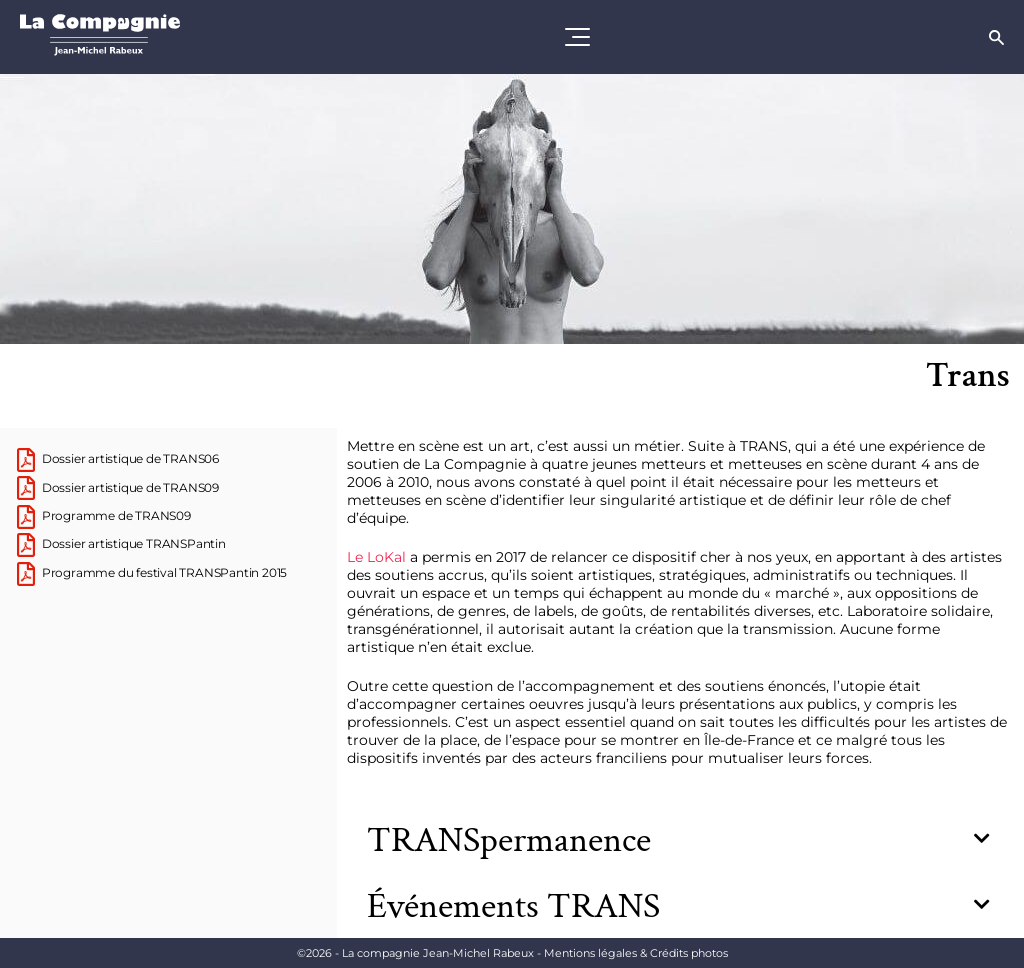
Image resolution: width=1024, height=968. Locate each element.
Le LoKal (376, 557)
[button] (678, 841)
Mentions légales (636, 953)
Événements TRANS (513, 906)
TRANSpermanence (509, 840)
